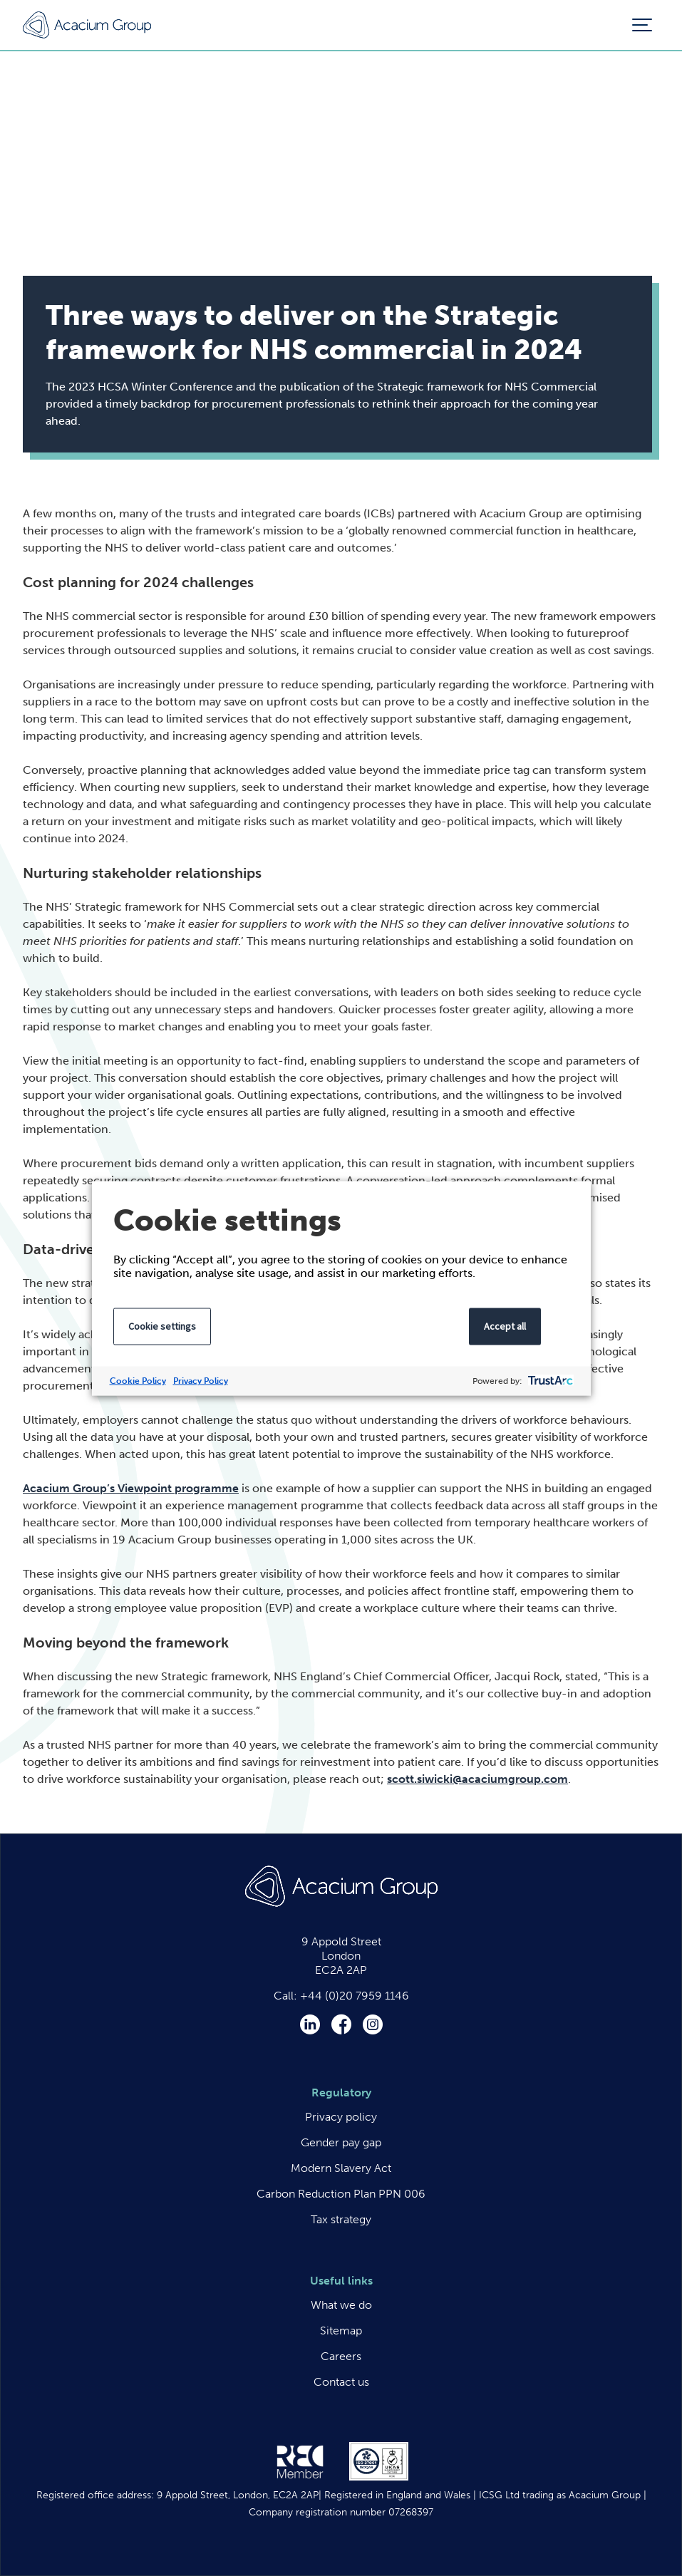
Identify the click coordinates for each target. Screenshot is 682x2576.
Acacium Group (87, 25)
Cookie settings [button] (162, 1325)
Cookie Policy (138, 1380)
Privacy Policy (200, 1380)
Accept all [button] (505, 1325)
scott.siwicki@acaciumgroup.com (477, 1779)
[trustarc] (549, 1381)
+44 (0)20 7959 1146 (354, 1995)
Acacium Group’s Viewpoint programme (131, 1488)
